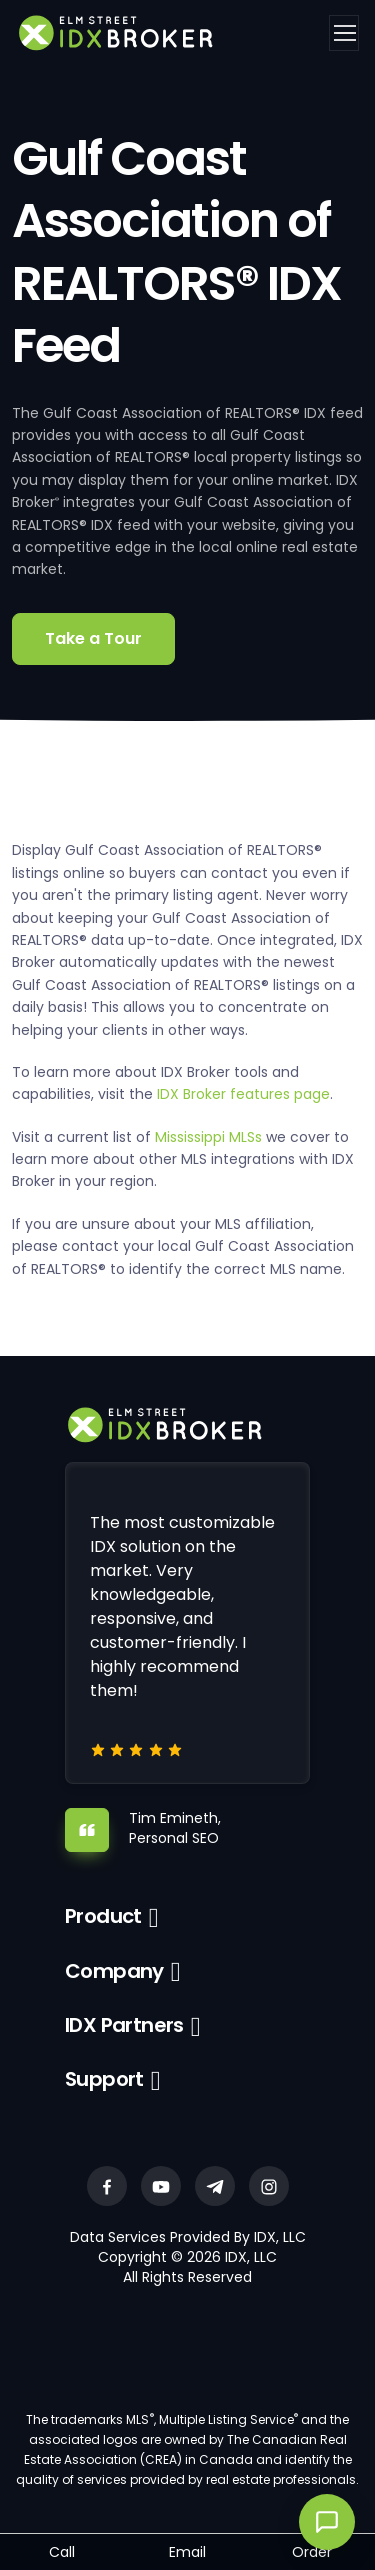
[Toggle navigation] (344, 33)
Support (104, 2079)
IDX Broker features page (243, 1094)
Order (312, 2552)
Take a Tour (93, 638)
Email (187, 2552)
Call (62, 2552)
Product (103, 1916)
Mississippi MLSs (208, 1137)
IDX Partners (124, 2025)
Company (114, 1971)
